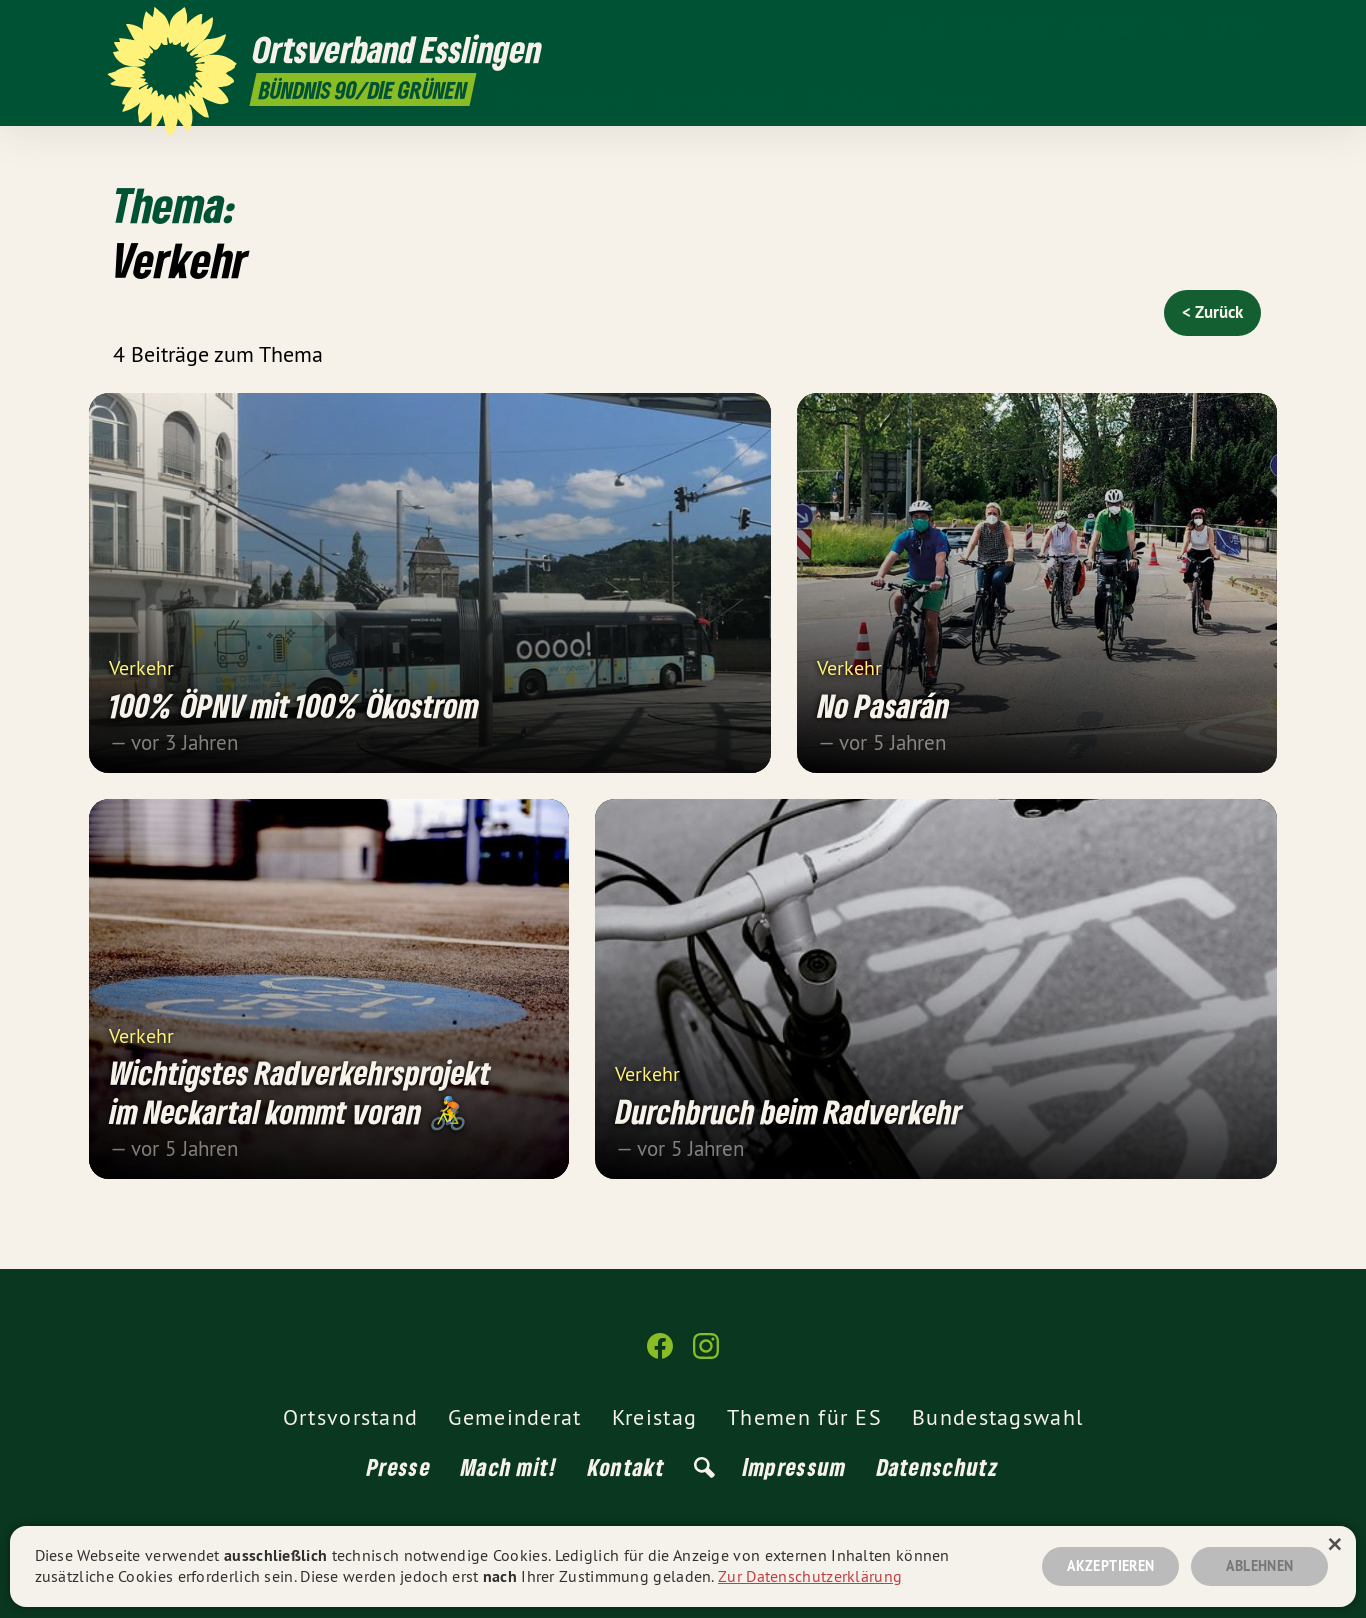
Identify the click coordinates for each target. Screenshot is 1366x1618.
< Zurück (1212, 312)
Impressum (795, 1466)
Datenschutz (938, 1466)
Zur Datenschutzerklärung (810, 1576)
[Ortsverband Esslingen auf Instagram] (1248, 27)
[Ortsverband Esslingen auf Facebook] (1218, 27)
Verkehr (141, 666)
